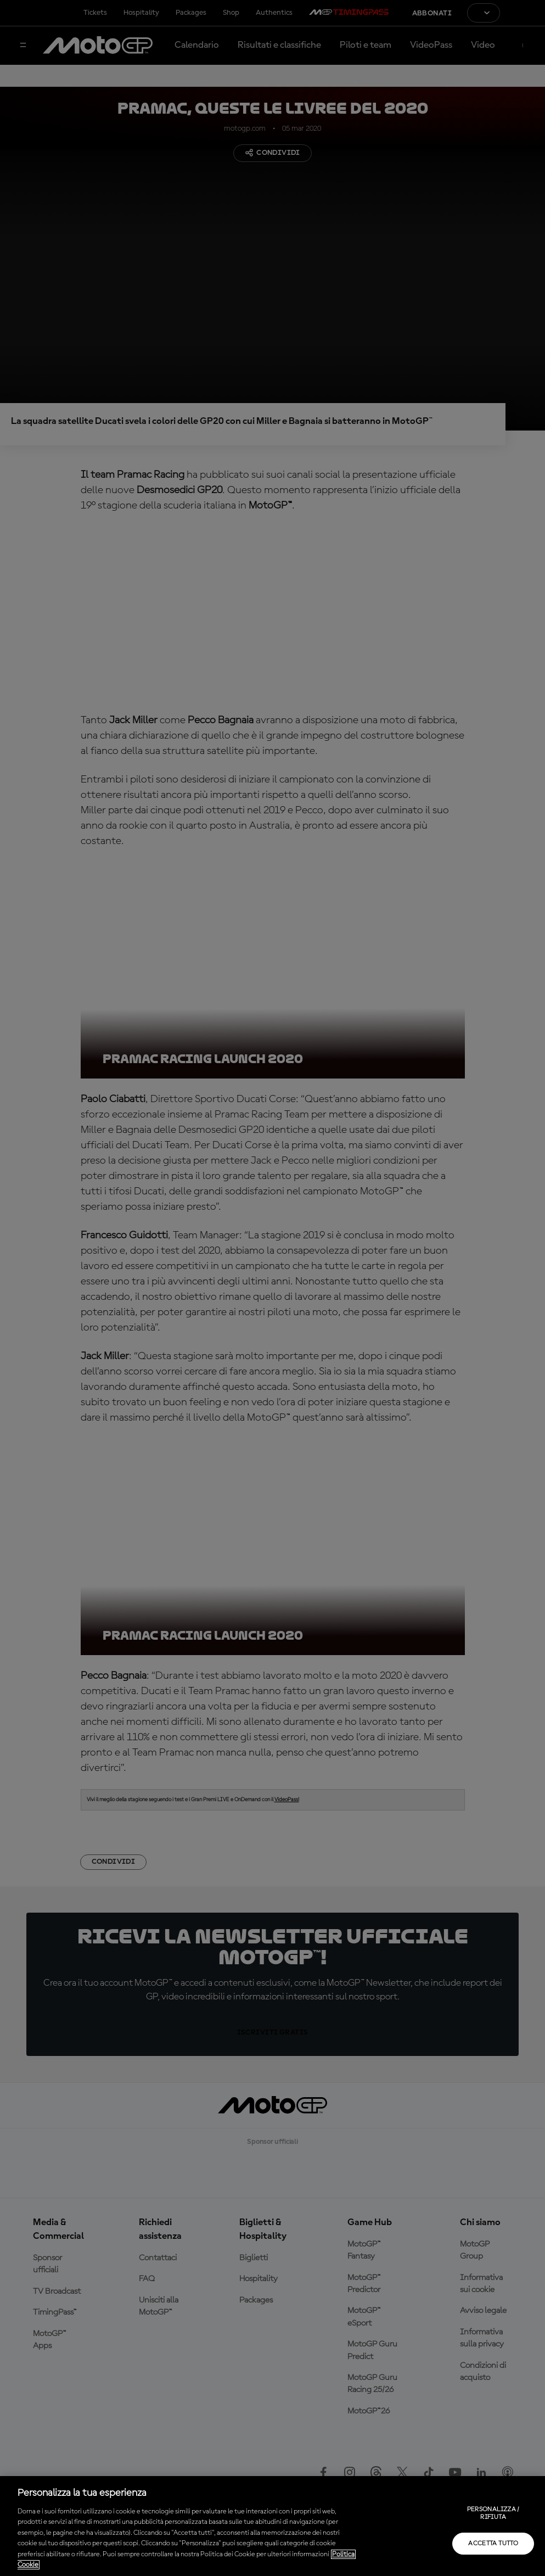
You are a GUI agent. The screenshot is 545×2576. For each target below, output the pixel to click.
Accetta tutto (493, 2543)
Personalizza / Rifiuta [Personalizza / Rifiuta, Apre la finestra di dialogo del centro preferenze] (493, 2513)
